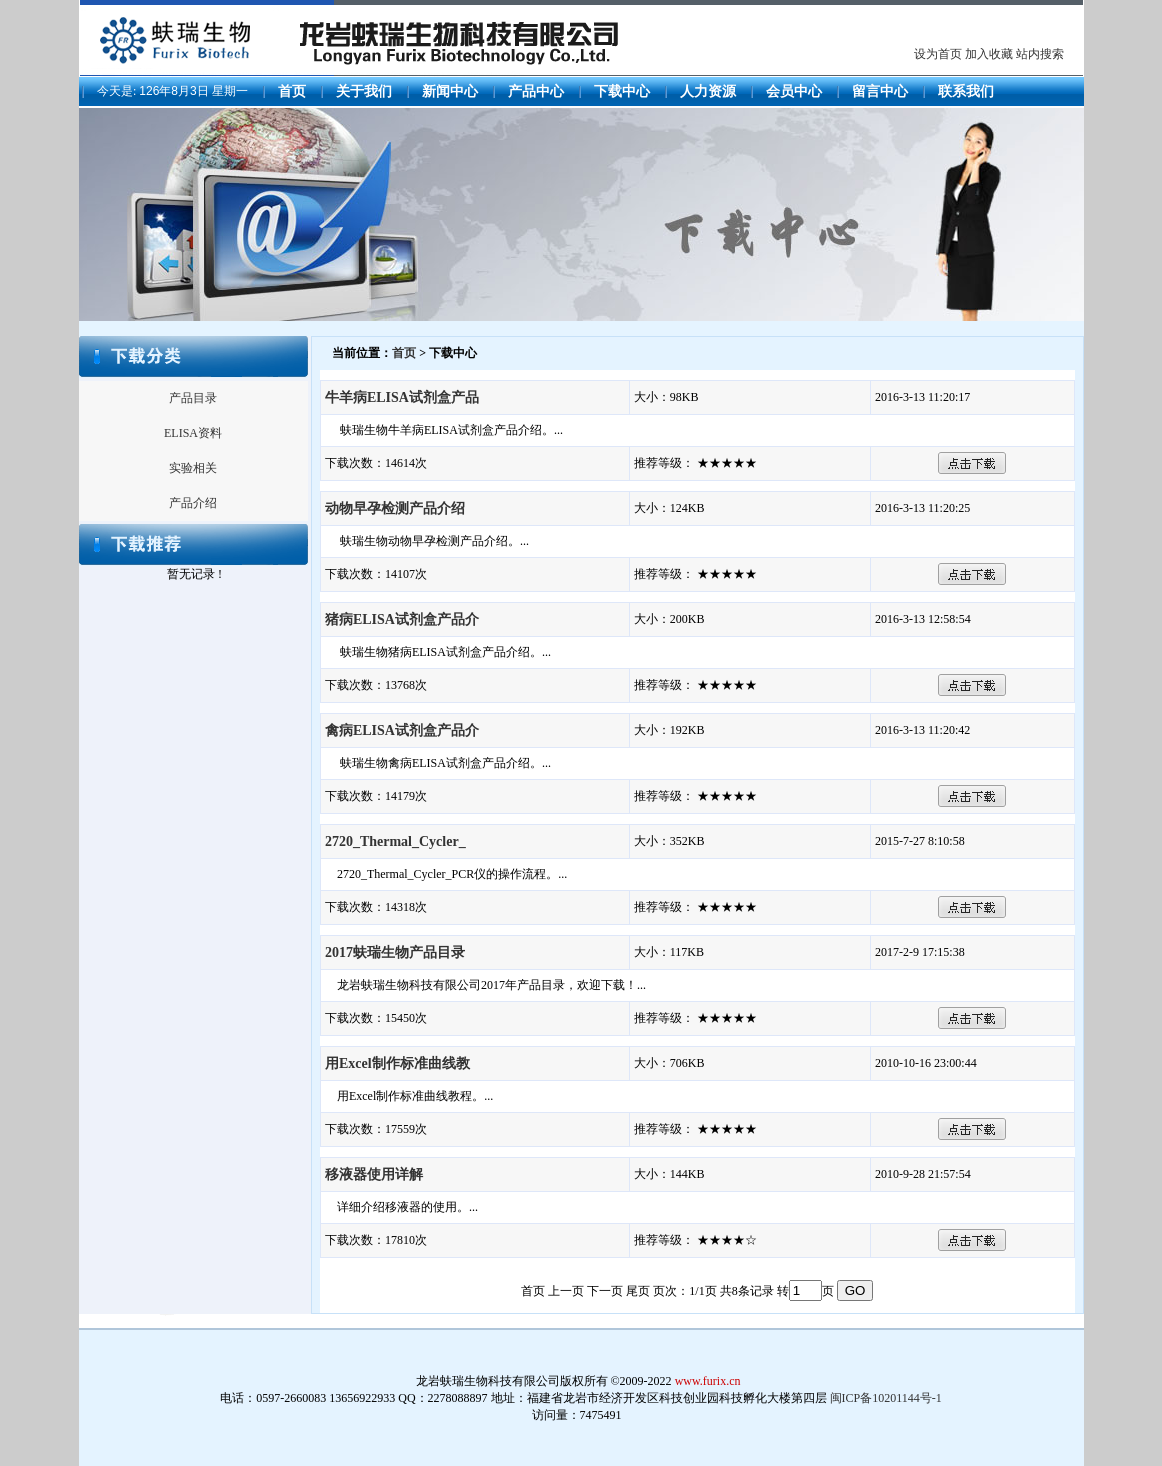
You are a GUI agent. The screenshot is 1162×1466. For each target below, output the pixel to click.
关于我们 (364, 91)
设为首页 (938, 54)
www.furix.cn (708, 1381)
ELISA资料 (193, 433)
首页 (292, 91)
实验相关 (193, 468)
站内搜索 (1040, 54)
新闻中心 (450, 91)
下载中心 (622, 91)
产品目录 (193, 398)
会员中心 (794, 91)
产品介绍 (193, 503)
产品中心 (536, 91)
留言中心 (880, 91)
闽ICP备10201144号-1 (886, 1398)
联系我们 (966, 91)
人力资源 (708, 91)
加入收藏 (989, 54)
